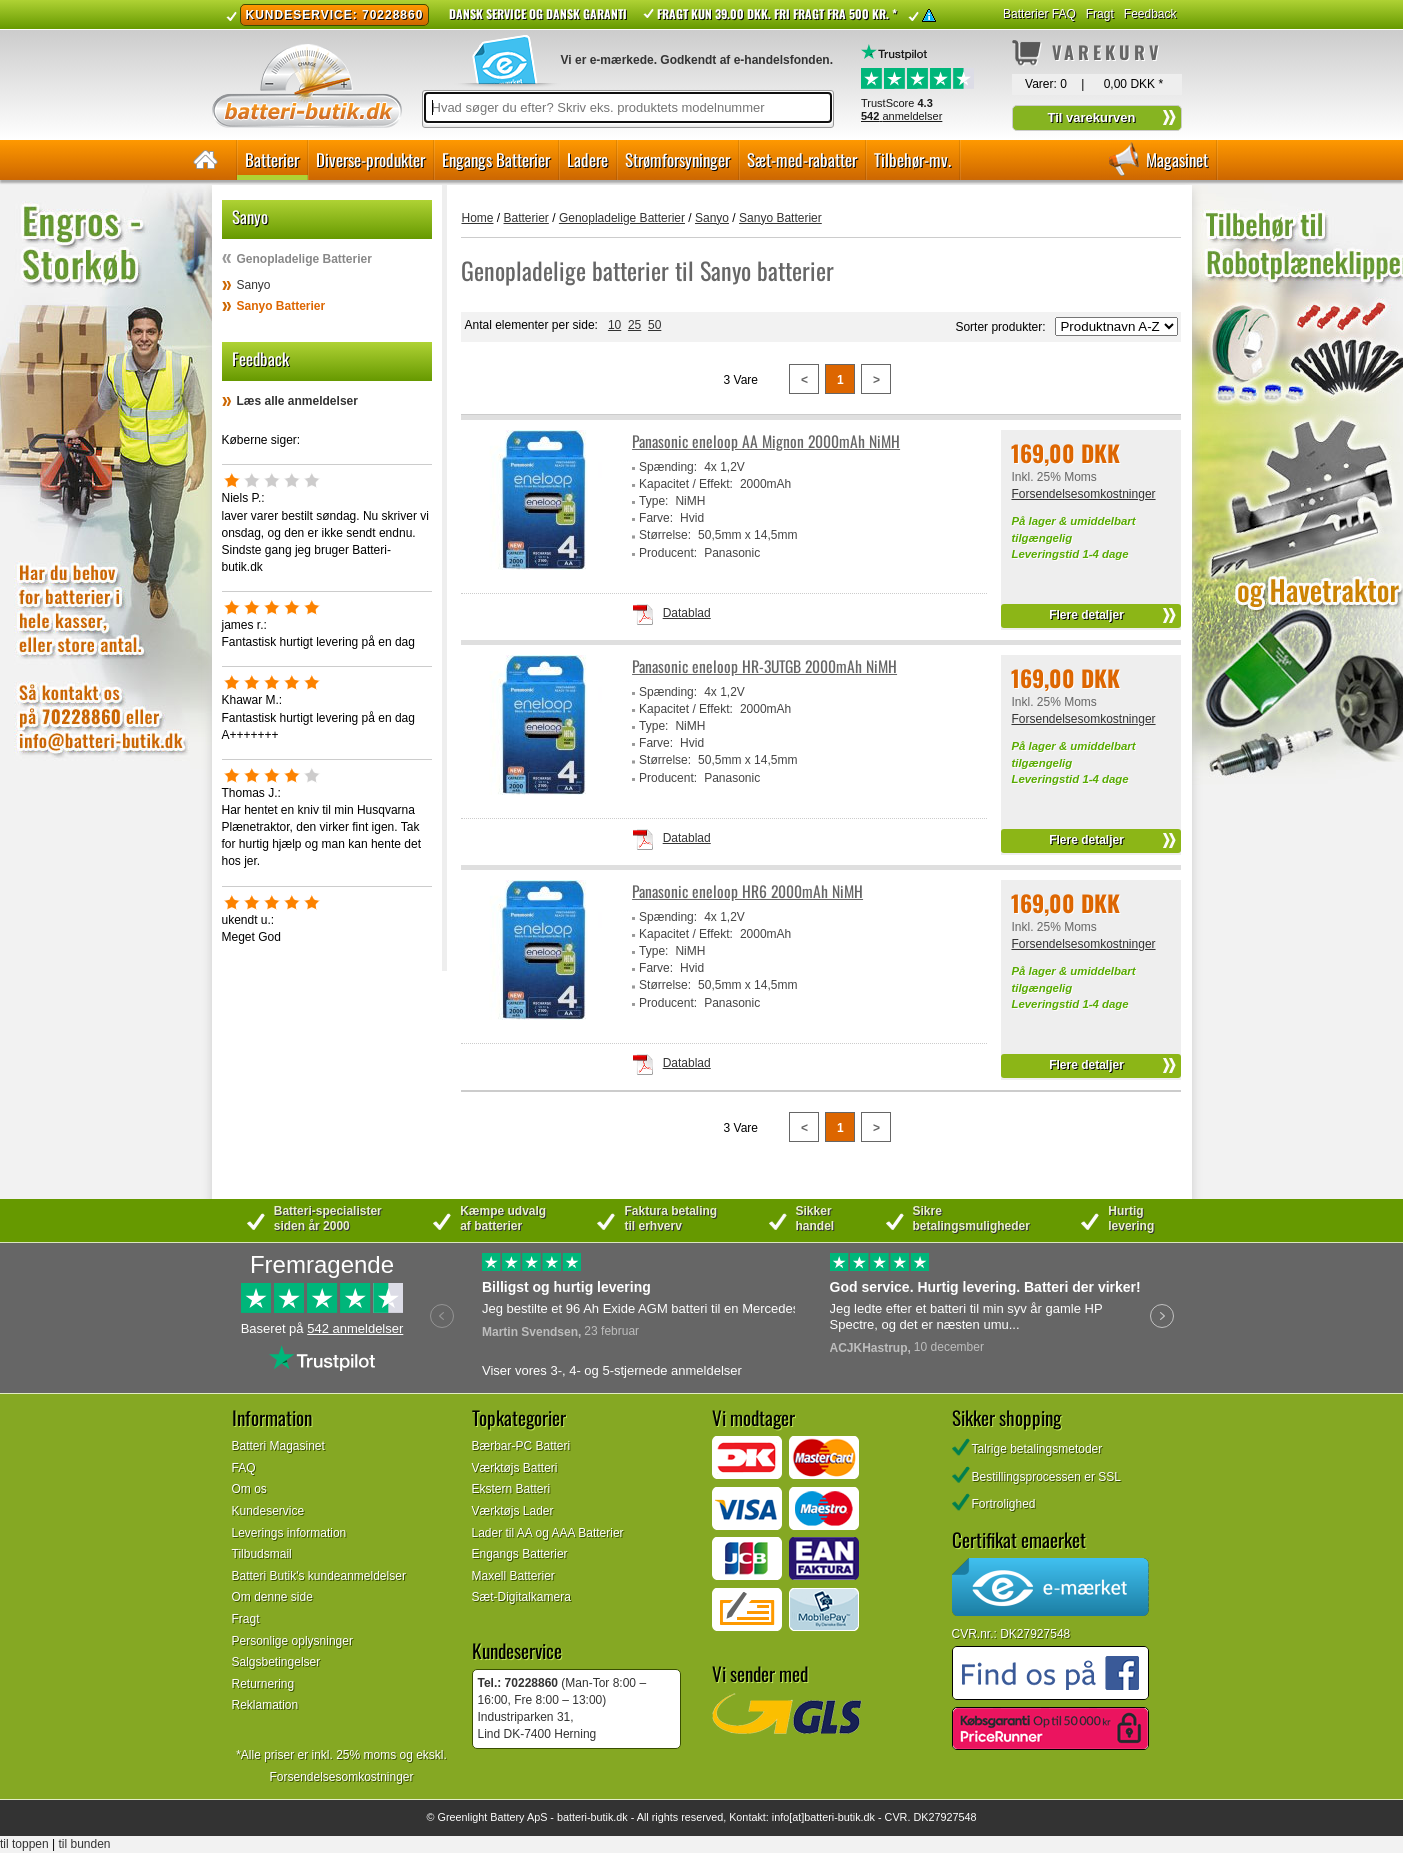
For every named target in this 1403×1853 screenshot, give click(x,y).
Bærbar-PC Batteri (521, 1446)
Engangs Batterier (496, 159)
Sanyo (254, 285)
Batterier (272, 159)
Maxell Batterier (513, 1576)
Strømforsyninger (677, 159)
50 (654, 325)
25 (634, 325)
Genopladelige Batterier (304, 259)
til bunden (85, 1844)
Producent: (668, 553)
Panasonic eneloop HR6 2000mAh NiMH (747, 891)
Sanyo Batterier (281, 306)
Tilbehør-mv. (912, 159)
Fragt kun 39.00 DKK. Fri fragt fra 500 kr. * (777, 13)
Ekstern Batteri (511, 1489)
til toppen (24, 1844)
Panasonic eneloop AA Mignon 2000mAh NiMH (766, 441)
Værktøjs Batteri (515, 1468)
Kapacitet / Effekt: (686, 484)
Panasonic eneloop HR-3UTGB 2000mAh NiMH (764, 666)
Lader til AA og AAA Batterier (548, 1533)
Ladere (587, 159)
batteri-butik (585, 1817)
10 (614, 325)
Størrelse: (665, 535)
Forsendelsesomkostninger (1083, 494)
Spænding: (668, 467)
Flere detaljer (1086, 615)
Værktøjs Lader (513, 1511)
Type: (653, 501)
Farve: (656, 518)
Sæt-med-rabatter (802, 159)
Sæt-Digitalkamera (521, 1597)
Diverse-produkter (370, 159)
